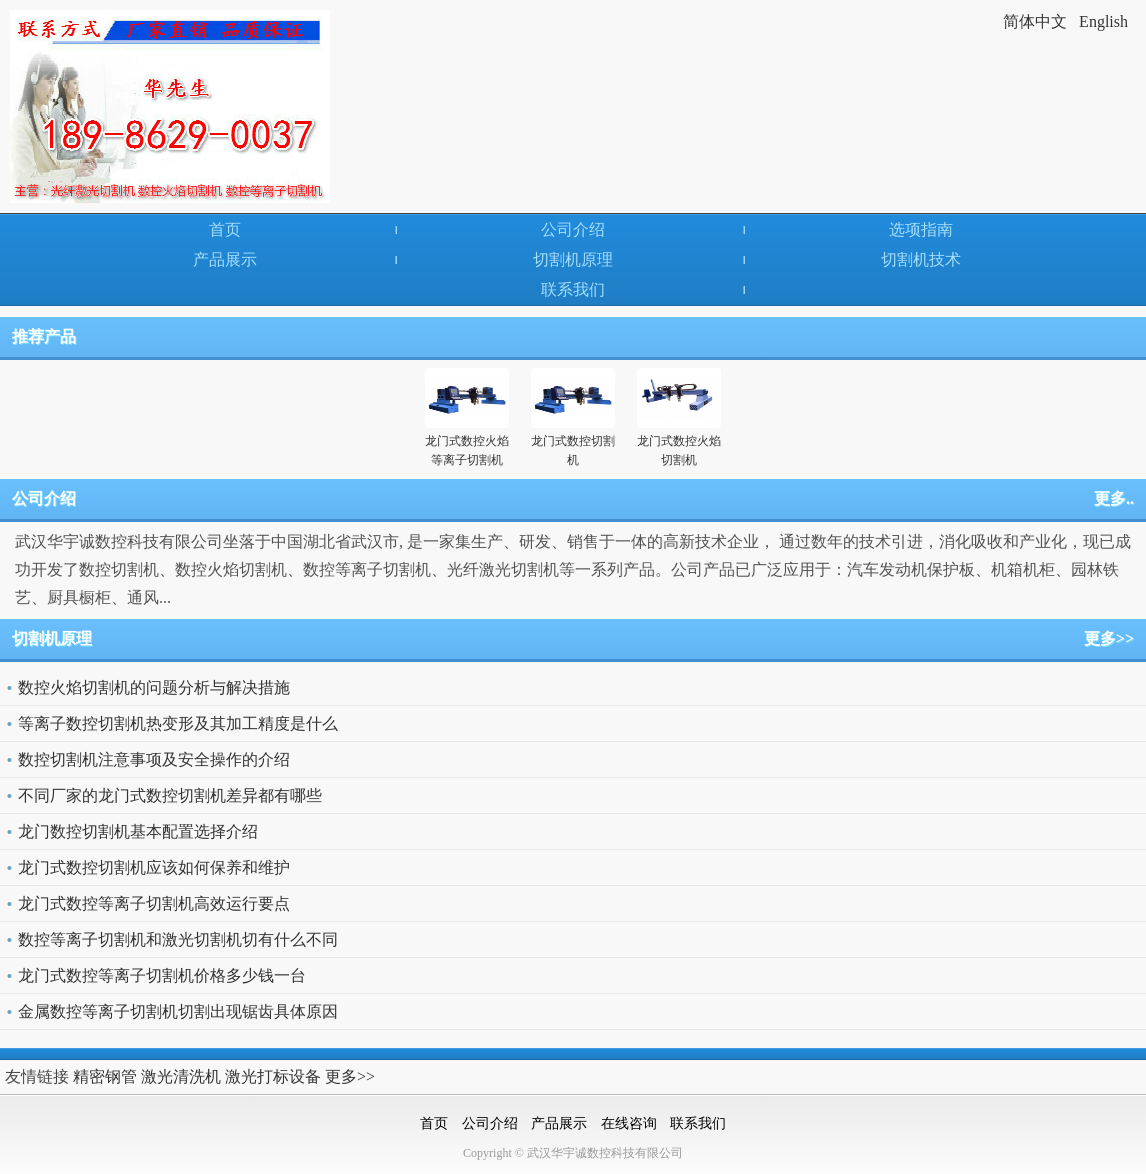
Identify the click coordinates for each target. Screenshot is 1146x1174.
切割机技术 (921, 259)
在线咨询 (629, 1123)
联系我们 (573, 289)
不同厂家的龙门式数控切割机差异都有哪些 (170, 795)
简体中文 (1035, 21)
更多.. (1114, 498)
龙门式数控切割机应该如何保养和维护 (154, 867)
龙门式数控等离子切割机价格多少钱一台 (162, 975)
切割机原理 (573, 259)
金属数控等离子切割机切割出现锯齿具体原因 (178, 1011)
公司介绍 (573, 229)
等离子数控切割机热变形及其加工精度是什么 (178, 723)
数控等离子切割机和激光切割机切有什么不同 (178, 939)
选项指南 (921, 229)
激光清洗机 (181, 1076)
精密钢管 (105, 1076)
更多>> (1109, 638)
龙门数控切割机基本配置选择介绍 (138, 831)
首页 (225, 229)
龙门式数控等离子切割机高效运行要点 (154, 903)
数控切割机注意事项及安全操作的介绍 (154, 759)
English (1103, 21)
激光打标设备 (273, 1076)
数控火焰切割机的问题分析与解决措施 (154, 687)
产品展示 (225, 259)
